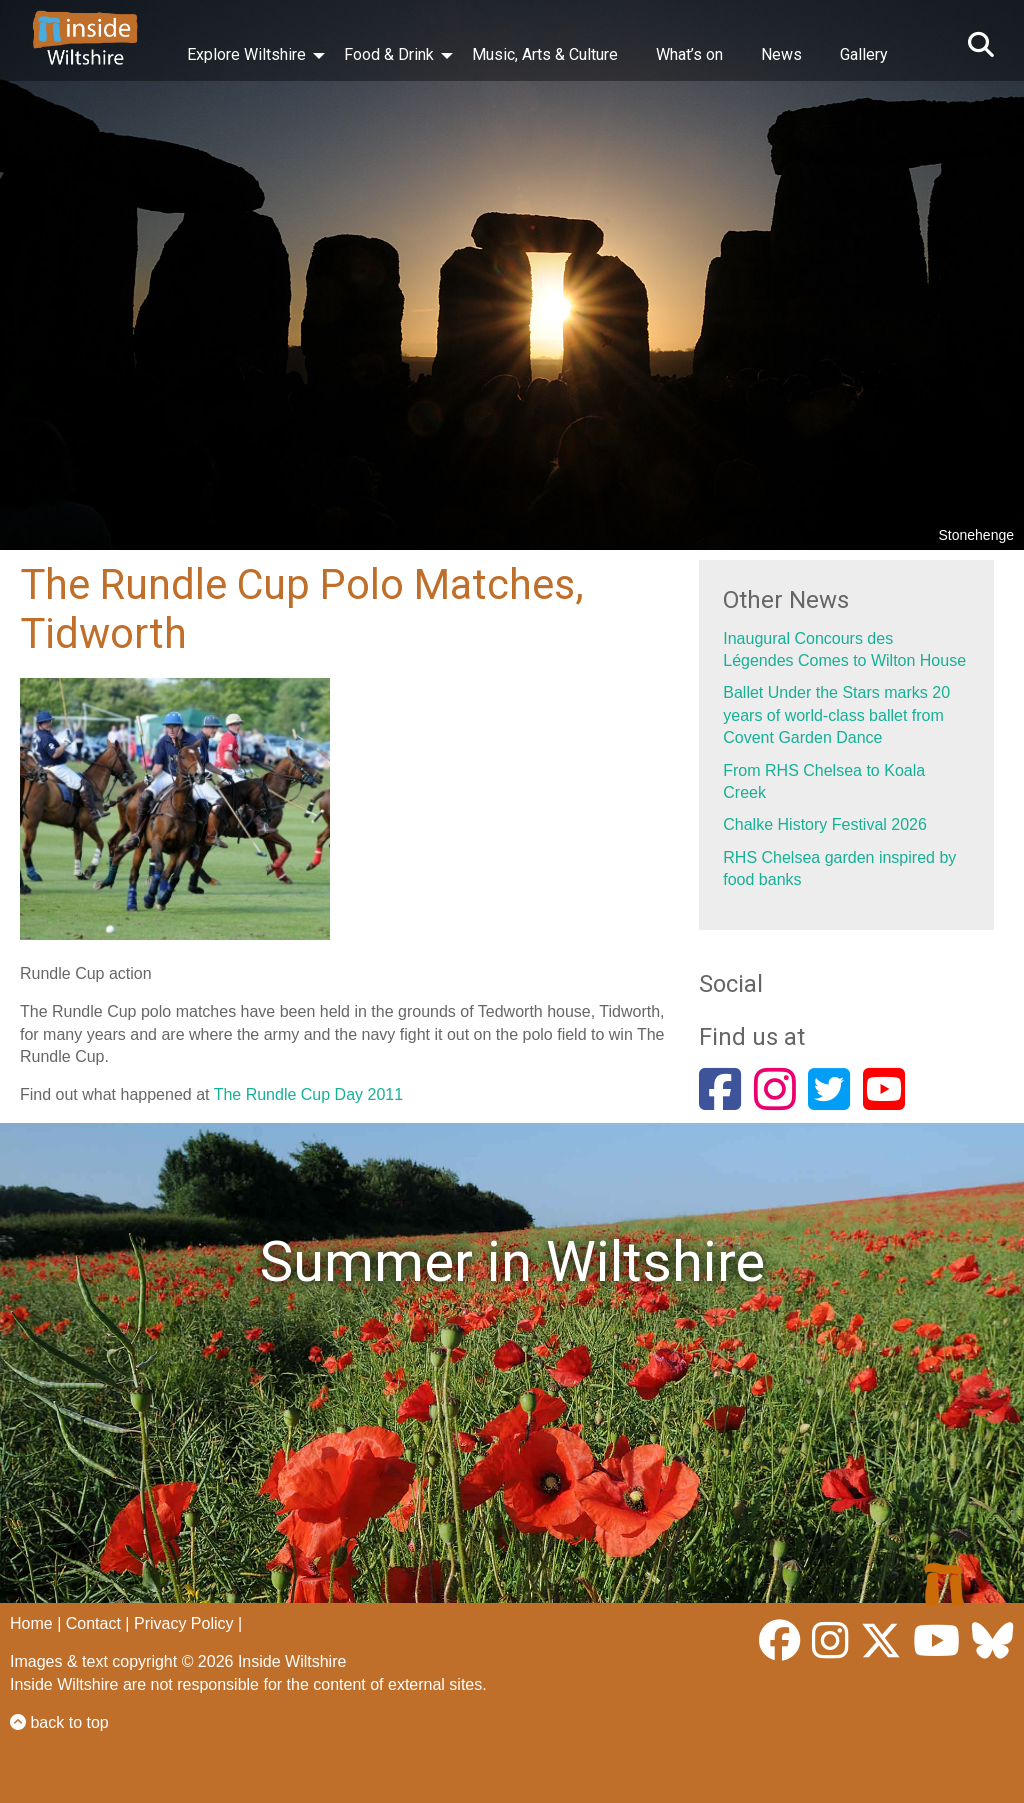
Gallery (864, 54)
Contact (93, 1623)
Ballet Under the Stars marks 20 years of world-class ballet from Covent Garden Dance (836, 715)
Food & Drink (389, 54)
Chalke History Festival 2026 (825, 824)
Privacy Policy (184, 1623)
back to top (59, 1722)
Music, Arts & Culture (545, 54)
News (781, 54)
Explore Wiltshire (246, 54)
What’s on (689, 54)
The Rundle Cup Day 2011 (308, 1094)
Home (31, 1623)
